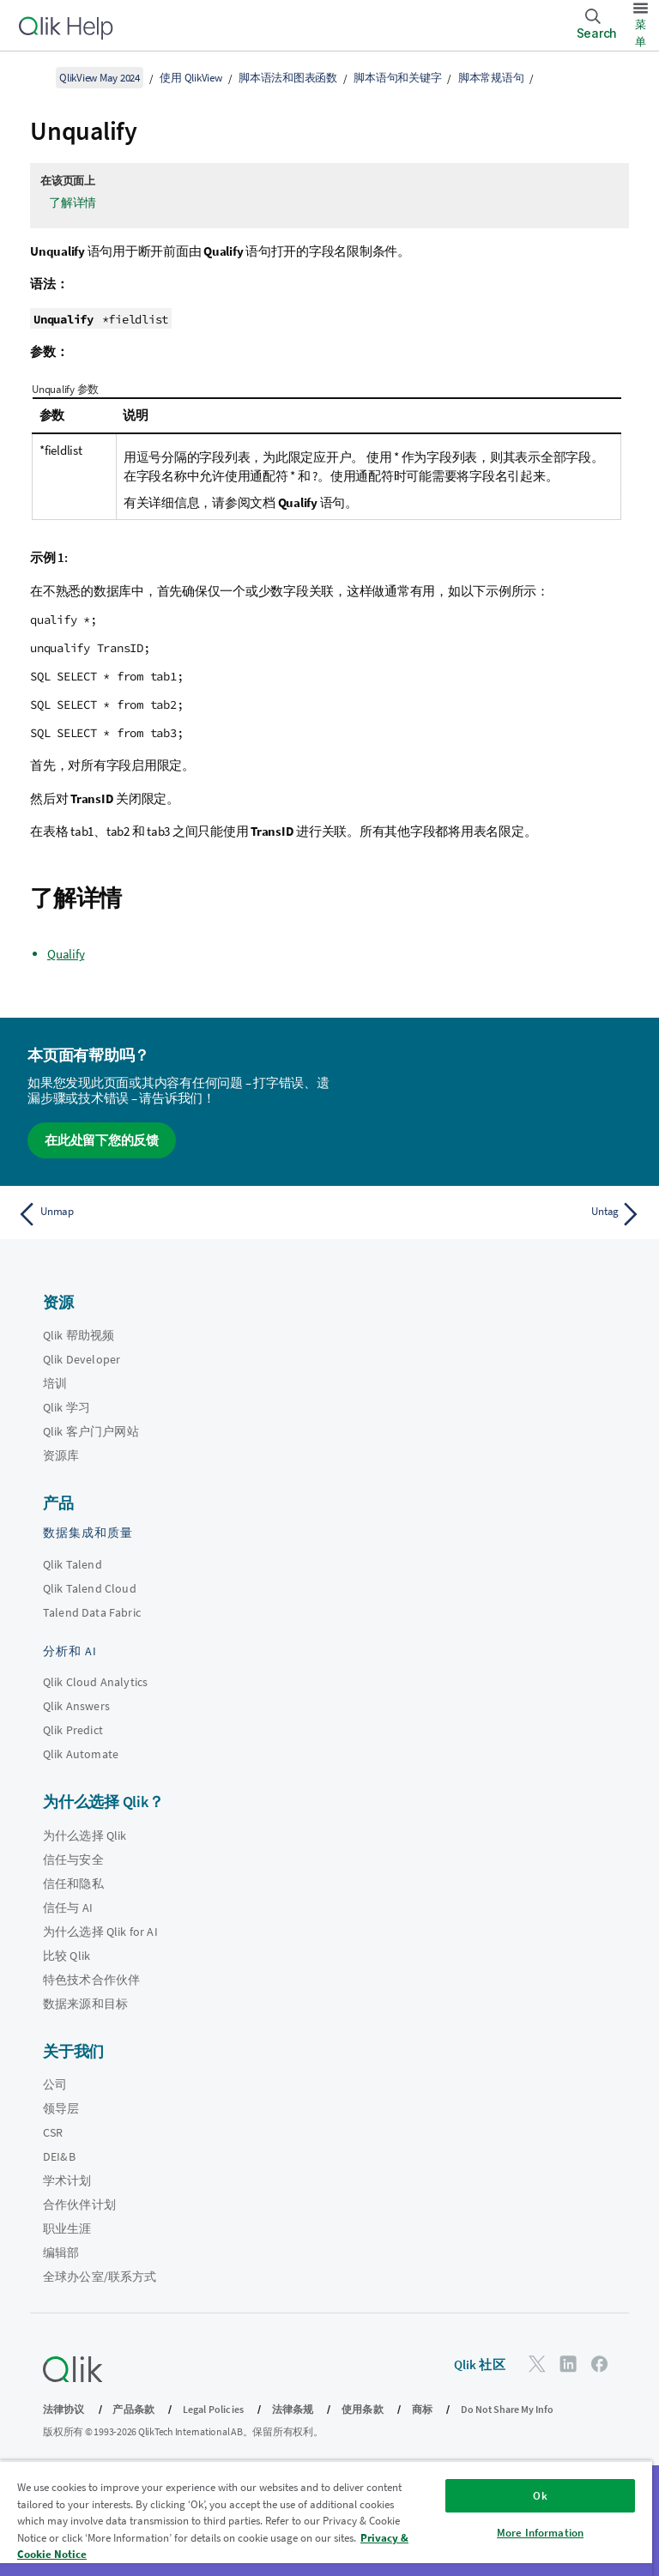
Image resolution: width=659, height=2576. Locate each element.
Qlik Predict (73, 1730)
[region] (326, 2518)
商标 (422, 2409)
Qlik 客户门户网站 (91, 1431)
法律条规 (293, 2409)
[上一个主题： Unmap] (168, 1214)
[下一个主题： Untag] (491, 1214)
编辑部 (61, 2252)
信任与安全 (73, 1859)
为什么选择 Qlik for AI (100, 1931)
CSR (53, 2132)
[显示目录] (34, 77)
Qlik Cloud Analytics (95, 1682)
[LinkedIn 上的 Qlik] (568, 2363)
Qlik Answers (76, 1706)
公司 (55, 2084)
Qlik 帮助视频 (78, 1335)
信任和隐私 (73, 1883)
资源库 (61, 1455)
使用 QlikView (190, 77)
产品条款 (133, 2409)
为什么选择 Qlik (85, 1835)
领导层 (61, 2108)
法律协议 (64, 2409)
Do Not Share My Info (507, 2409)
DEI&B (59, 2156)
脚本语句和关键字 (397, 77)
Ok (540, 2495)
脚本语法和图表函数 (288, 77)
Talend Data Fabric (92, 1612)
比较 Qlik (66, 1955)
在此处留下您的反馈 (102, 1140)
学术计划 (67, 2180)
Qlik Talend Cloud (89, 1588)
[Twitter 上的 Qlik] (537, 2363)
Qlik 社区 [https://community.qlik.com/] (479, 2364)
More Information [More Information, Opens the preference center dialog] (540, 2532)
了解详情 (72, 202)
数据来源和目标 (85, 2003)
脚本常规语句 (491, 77)
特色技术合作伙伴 (91, 1979)
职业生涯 (67, 2228)
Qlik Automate (80, 1754)
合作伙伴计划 (79, 2204)
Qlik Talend (72, 1564)
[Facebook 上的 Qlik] (600, 2363)
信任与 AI (68, 1907)
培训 (55, 1383)
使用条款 (363, 2409)
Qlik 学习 (66, 1407)
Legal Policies (213, 2409)
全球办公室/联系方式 (100, 2276)
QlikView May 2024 (99, 77)
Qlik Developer (81, 1359)
